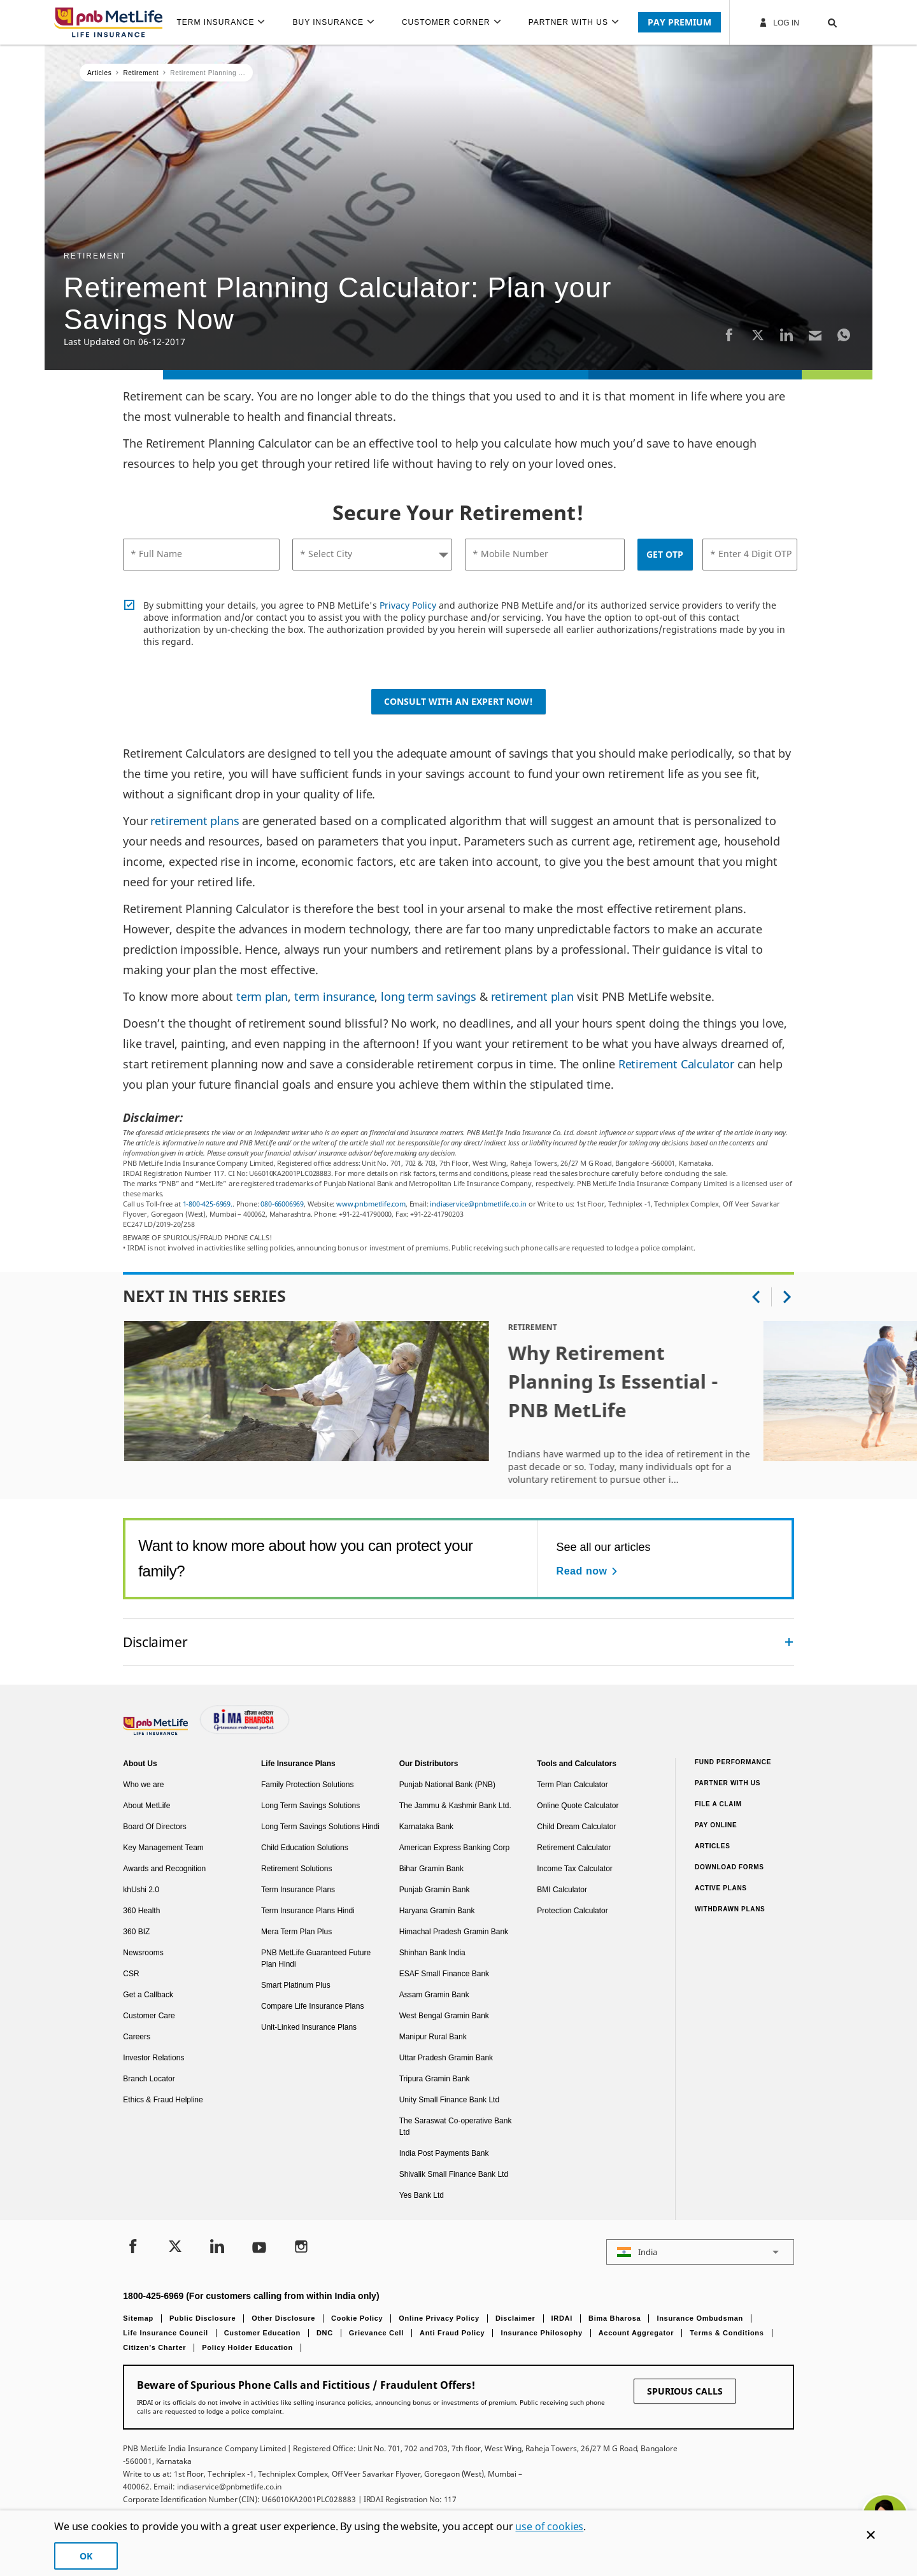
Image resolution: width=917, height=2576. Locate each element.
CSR (131, 1973)
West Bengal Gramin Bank (444, 2015)
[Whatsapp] (843, 334)
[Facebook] (729, 334)
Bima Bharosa (614, 2318)
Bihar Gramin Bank (431, 1868)
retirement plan (532, 996)
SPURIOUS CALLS (685, 2391)
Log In (778, 22)
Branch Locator (148, 2078)
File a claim (718, 1804)
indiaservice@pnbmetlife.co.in (478, 1203)
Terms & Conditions (727, 2333)
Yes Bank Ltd (421, 2195)
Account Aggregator (636, 2333)
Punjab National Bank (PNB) (447, 1784)
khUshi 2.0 (141, 1889)
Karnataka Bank (426, 1826)
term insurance (334, 996)
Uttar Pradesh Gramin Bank (446, 2057)
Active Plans (721, 1888)
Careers (136, 2036)
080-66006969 (282, 1203)
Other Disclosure (283, 2318)
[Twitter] (757, 334)
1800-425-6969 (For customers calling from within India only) (251, 2296)
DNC (324, 2333)
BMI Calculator (562, 1889)
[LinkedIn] (786, 334)
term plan (262, 996)
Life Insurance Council (165, 2333)
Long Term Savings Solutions (310, 1805)
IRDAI (561, 2318)
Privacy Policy (408, 605)
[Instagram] (301, 2247)
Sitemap (138, 2318)
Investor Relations (153, 2057)
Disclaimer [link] (155, 1641)
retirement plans (194, 820)
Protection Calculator (572, 1910)
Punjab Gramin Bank (434, 1889)
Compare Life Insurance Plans (312, 2006)
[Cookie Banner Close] (871, 2535)
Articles (712, 1846)
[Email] (815, 334)
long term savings (428, 996)
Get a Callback (148, 1994)
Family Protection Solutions (307, 1784)
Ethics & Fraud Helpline (163, 2099)
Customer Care (148, 2015)
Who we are (143, 1784)
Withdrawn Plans (730, 1909)
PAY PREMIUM (679, 22)
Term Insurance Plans (298, 1889)
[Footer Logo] (156, 1732)
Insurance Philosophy (541, 2333)
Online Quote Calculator (577, 1805)
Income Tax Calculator (575, 1868)
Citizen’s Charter (154, 2347)
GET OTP (664, 554)
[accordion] (458, 1642)
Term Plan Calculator (572, 1784)
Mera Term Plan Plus (296, 1931)
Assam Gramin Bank (434, 1994)
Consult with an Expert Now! (458, 701)
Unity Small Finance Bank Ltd (449, 2099)
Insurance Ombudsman (700, 2318)
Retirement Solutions (296, 1868)
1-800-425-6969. (207, 1203)
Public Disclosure (202, 2318)
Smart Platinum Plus (296, 1985)
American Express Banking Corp (454, 1847)
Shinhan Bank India (432, 1952)
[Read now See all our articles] (589, 1571)
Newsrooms (143, 1952)
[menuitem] (226, 22)
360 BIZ (136, 1931)
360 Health (141, 1910)
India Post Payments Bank (444, 2153)
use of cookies (549, 2526)
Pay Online (716, 1825)
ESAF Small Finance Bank (444, 1973)
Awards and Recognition (164, 1868)
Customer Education (262, 2333)
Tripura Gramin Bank (434, 2078)
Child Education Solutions (304, 1847)
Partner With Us (727, 1783)
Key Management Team (163, 1847)
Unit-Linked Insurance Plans (309, 2027)
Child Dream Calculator (576, 1826)
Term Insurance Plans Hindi (308, 1910)
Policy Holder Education (247, 2347)
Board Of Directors (154, 1826)
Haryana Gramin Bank (437, 1910)
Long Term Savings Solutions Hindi (320, 1826)
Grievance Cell (376, 2333)
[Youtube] (259, 2247)
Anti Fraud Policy (452, 2333)
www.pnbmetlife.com (371, 1203)
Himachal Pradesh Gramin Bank (453, 1931)
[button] (820, 22)
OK (86, 2556)
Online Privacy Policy (439, 2318)
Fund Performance (733, 1762)
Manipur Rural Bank (433, 2036)
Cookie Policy (357, 2318)
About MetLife (146, 1805)
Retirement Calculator (676, 1064)
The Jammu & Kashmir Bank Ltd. (455, 1805)
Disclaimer (515, 2318)
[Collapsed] (789, 1642)
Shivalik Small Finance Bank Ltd (453, 2174)
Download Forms (729, 1867)
